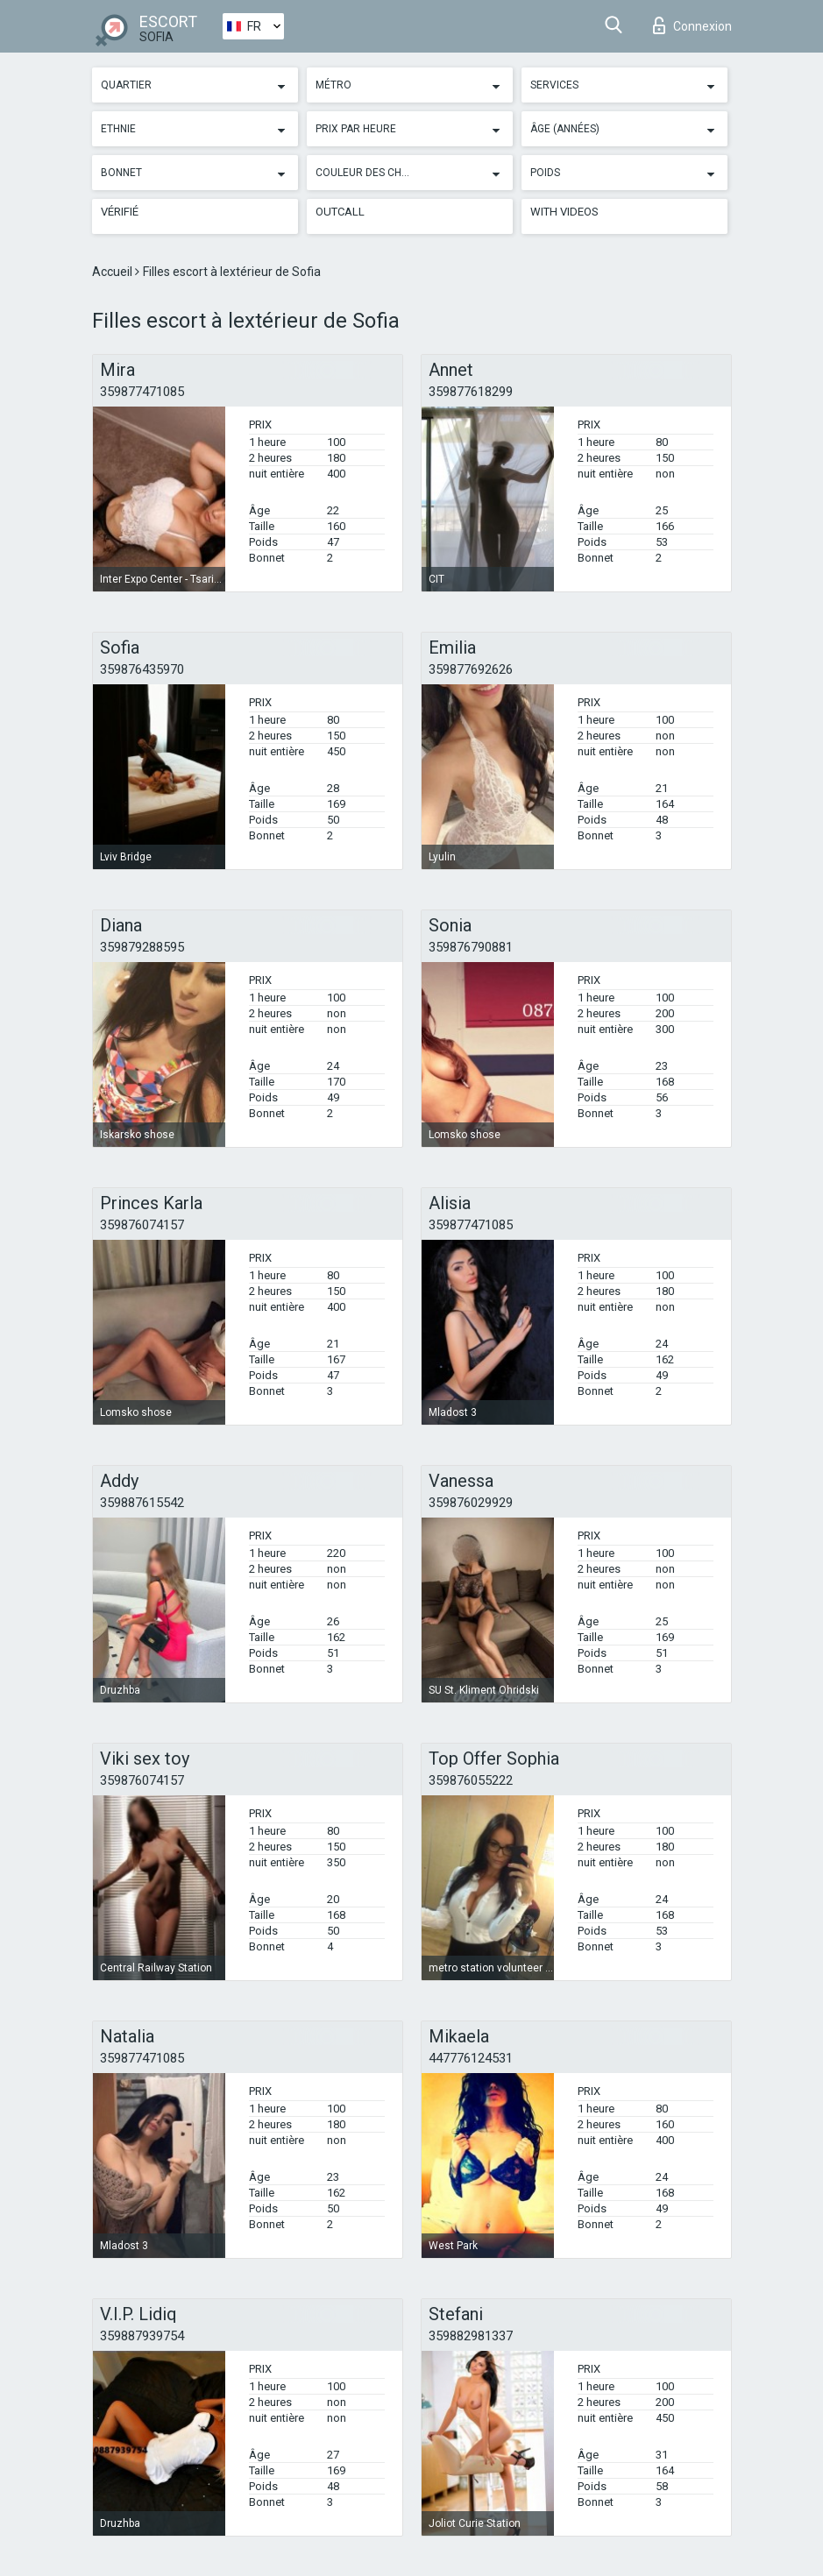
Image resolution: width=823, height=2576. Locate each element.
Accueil (113, 272)
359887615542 (142, 1503)
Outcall (340, 211)
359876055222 (471, 1780)
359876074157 (142, 1225)
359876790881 (471, 947)
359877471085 (142, 392)
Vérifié (119, 211)
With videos (564, 211)
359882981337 (471, 2336)
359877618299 (471, 392)
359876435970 (142, 669)
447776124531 (471, 2058)
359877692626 (471, 669)
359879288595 (142, 947)
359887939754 (142, 2336)
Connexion (692, 25)
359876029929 (471, 1503)
